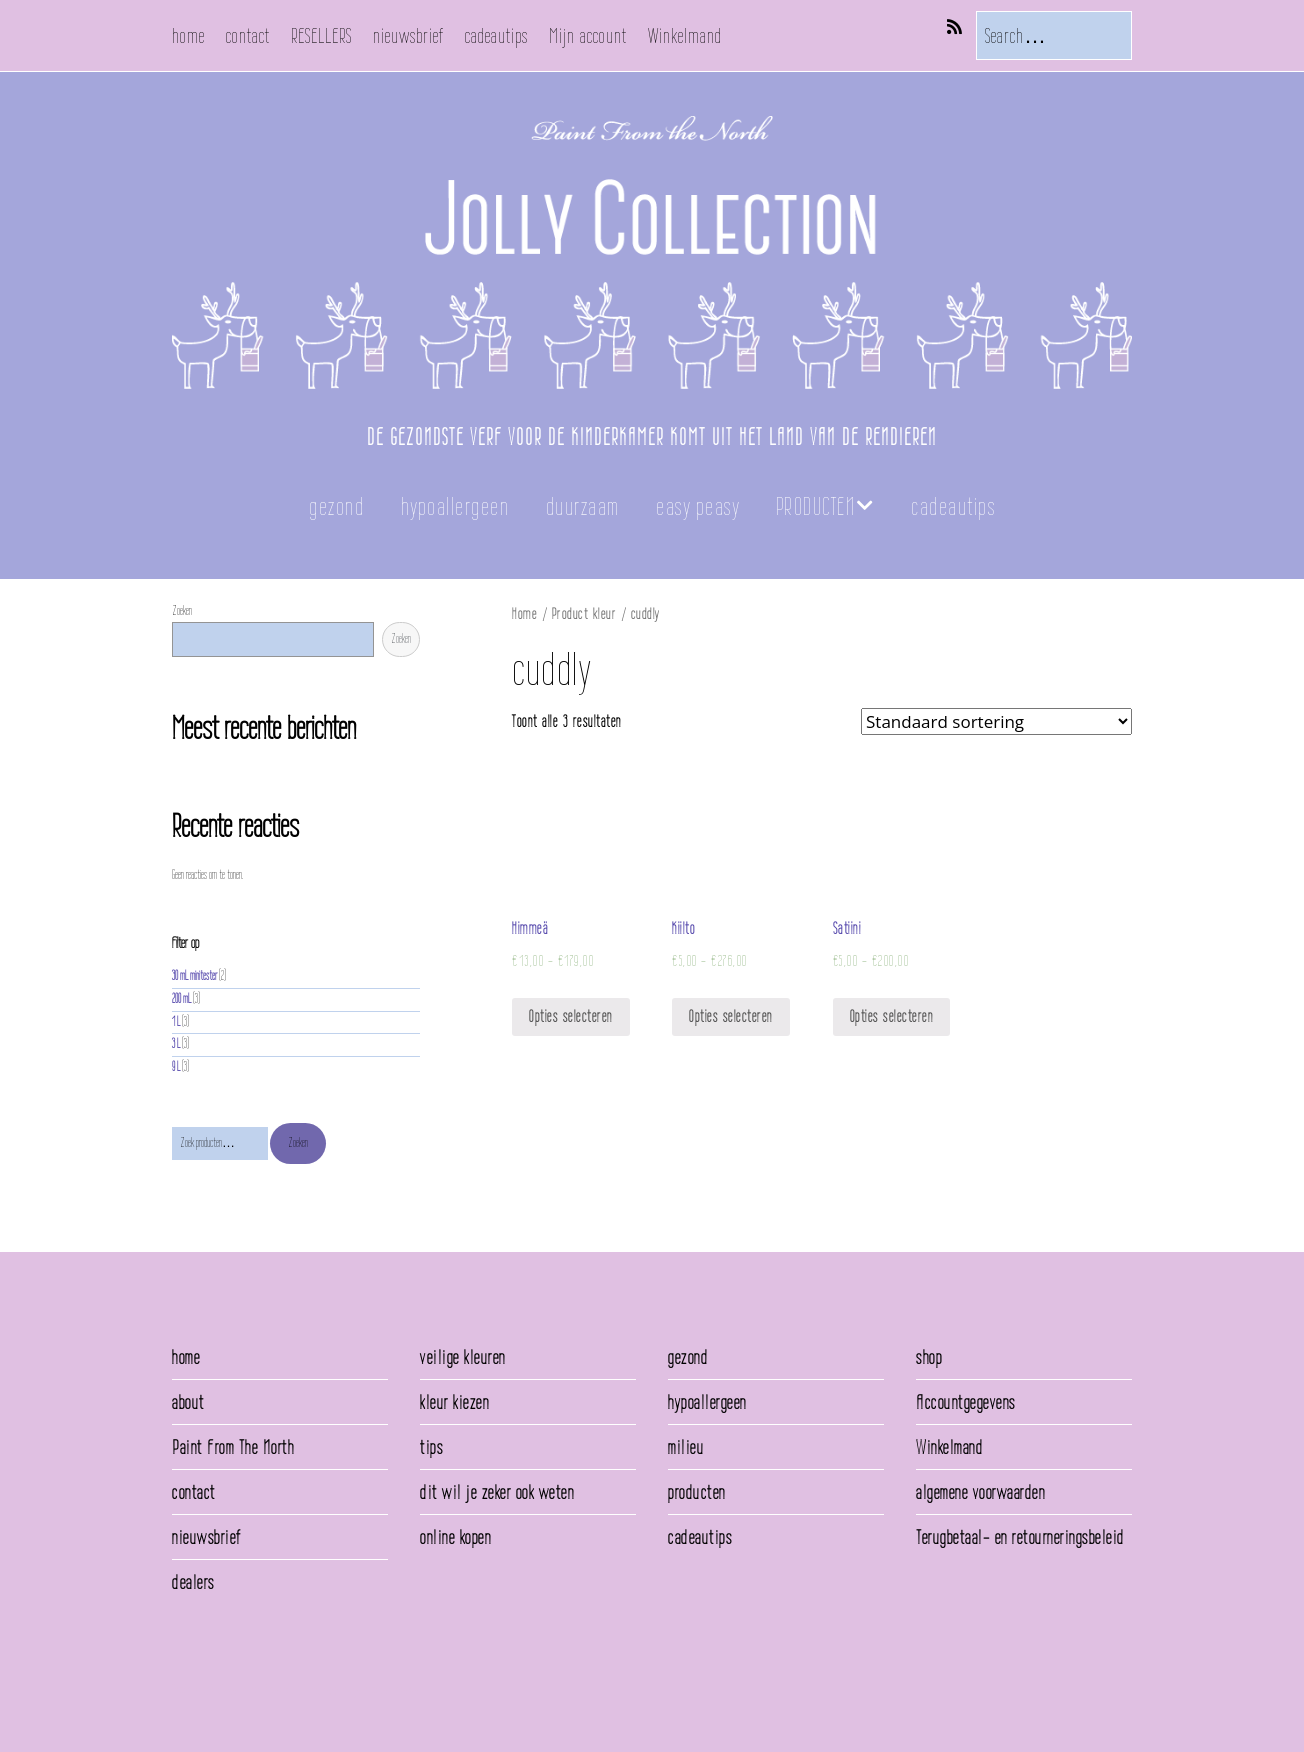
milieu (686, 1447)
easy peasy (697, 506)
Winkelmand (685, 35)
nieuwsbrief (408, 35)
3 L (176, 1043)
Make (227, 1690)
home (188, 35)
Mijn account (588, 35)
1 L (176, 1021)
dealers (193, 1582)
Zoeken (182, 610)
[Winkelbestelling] (996, 721)
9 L (176, 1066)
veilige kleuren (463, 1357)
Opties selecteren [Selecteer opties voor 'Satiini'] (892, 1016)
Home (524, 613)
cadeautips (496, 35)
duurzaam (583, 506)
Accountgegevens (966, 1402)
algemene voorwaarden (980, 1492)
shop (929, 1357)
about (188, 1402)
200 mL (181, 998)
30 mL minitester (194, 975)
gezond (336, 506)
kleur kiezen (454, 1402)
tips (431, 1447)
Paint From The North (233, 1447)
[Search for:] (1054, 35)
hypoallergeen (455, 506)
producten (697, 1492)
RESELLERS (321, 35)
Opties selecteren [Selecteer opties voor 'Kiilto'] (731, 1016)
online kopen (455, 1537)
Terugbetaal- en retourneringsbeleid (1020, 1537)
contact (248, 35)
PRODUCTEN (816, 506)
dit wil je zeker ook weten (497, 1492)
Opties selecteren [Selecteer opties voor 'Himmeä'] (571, 1016)
